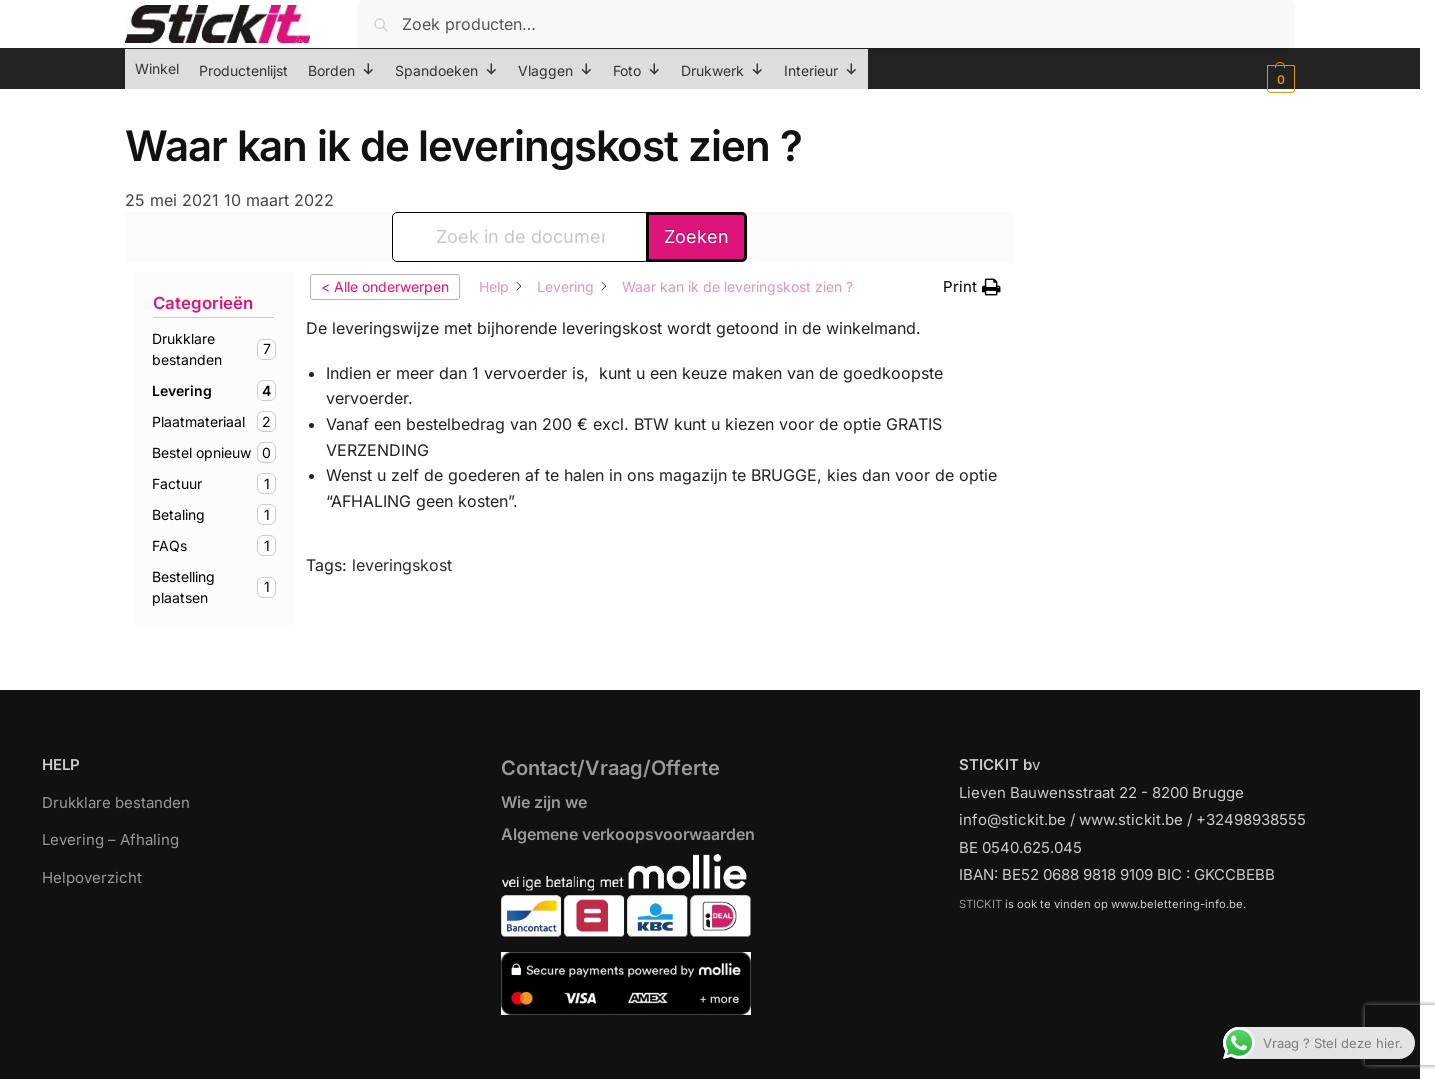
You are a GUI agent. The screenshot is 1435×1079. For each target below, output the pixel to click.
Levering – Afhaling (110, 839)
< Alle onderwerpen (385, 286)
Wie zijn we (544, 802)
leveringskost (402, 565)
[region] (717, 1031)
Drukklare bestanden (116, 802)
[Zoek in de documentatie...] (521, 237)
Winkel (157, 68)
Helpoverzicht (92, 877)
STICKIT (980, 904)
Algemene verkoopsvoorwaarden (628, 834)
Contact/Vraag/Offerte (610, 768)
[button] (1278, 79)
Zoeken (696, 236)
